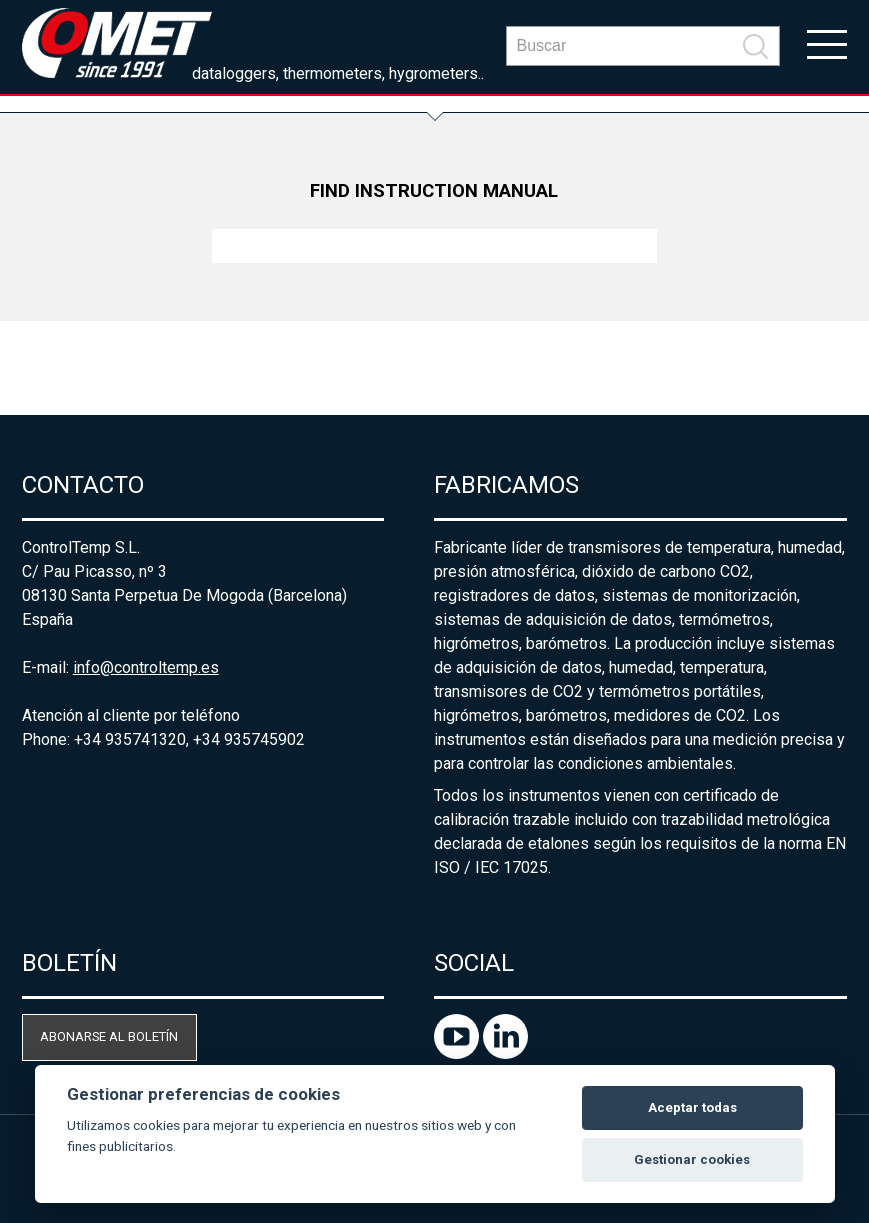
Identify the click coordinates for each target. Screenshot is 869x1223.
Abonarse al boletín (109, 1036)
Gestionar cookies (692, 1159)
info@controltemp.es (146, 667)
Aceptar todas (692, 1107)
